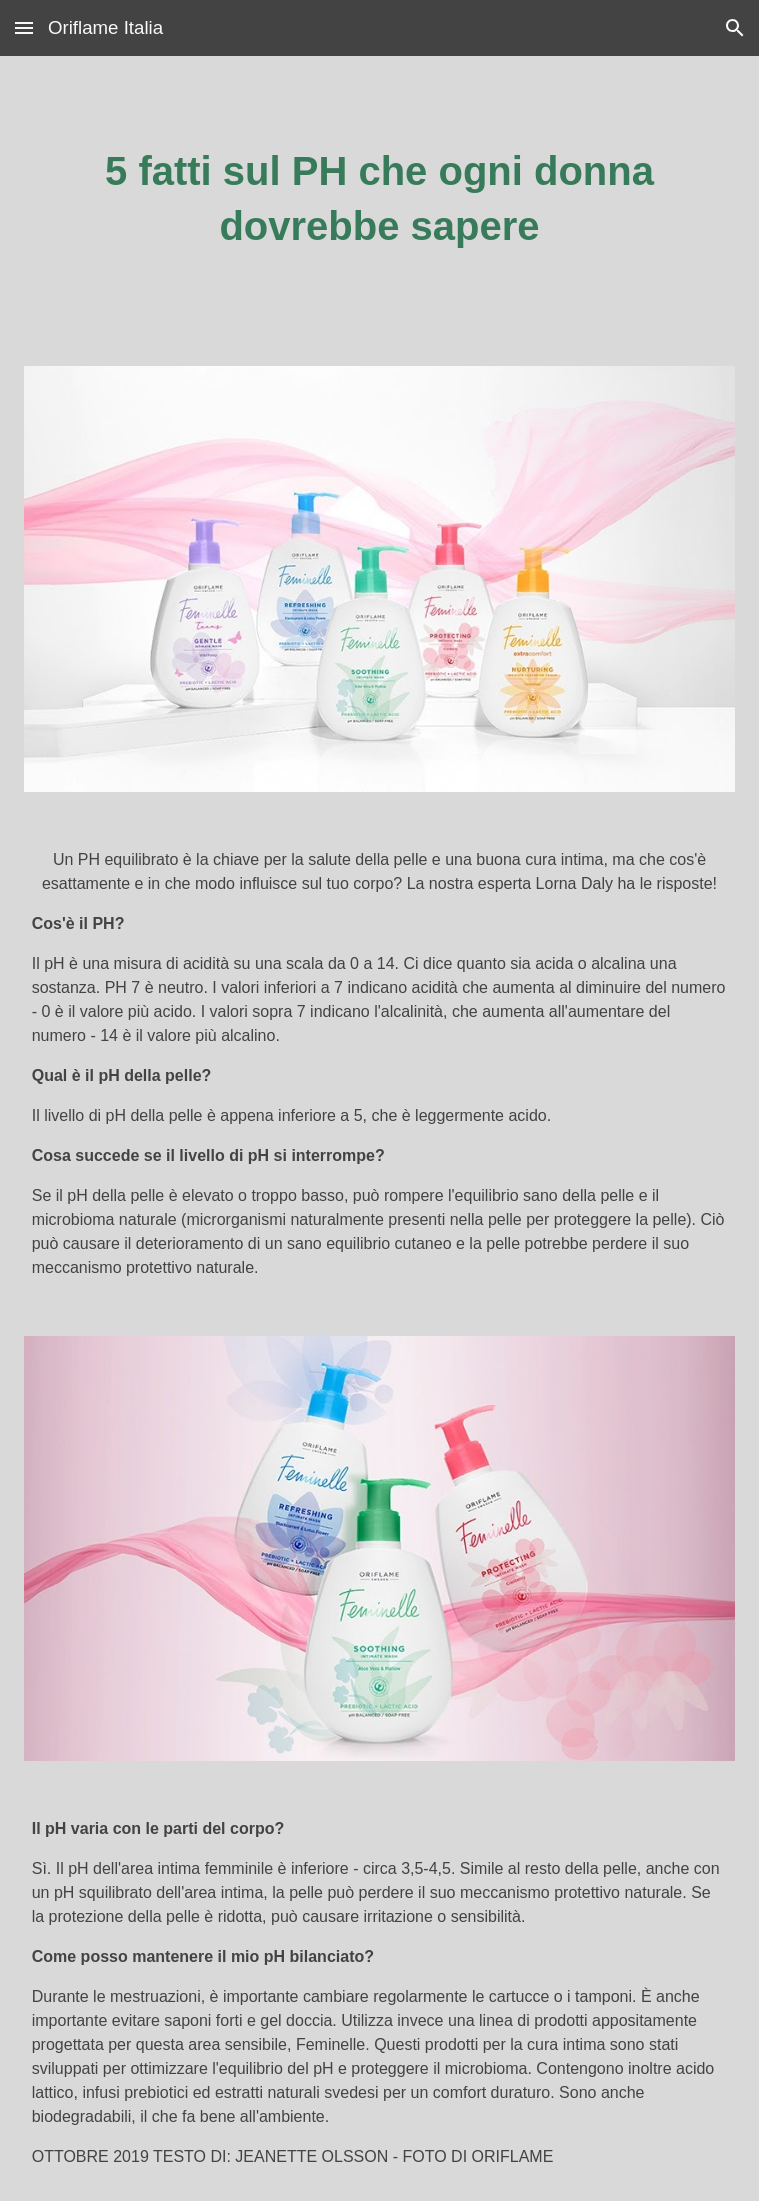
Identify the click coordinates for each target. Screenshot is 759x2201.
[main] (380, 199)
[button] (24, 27)
